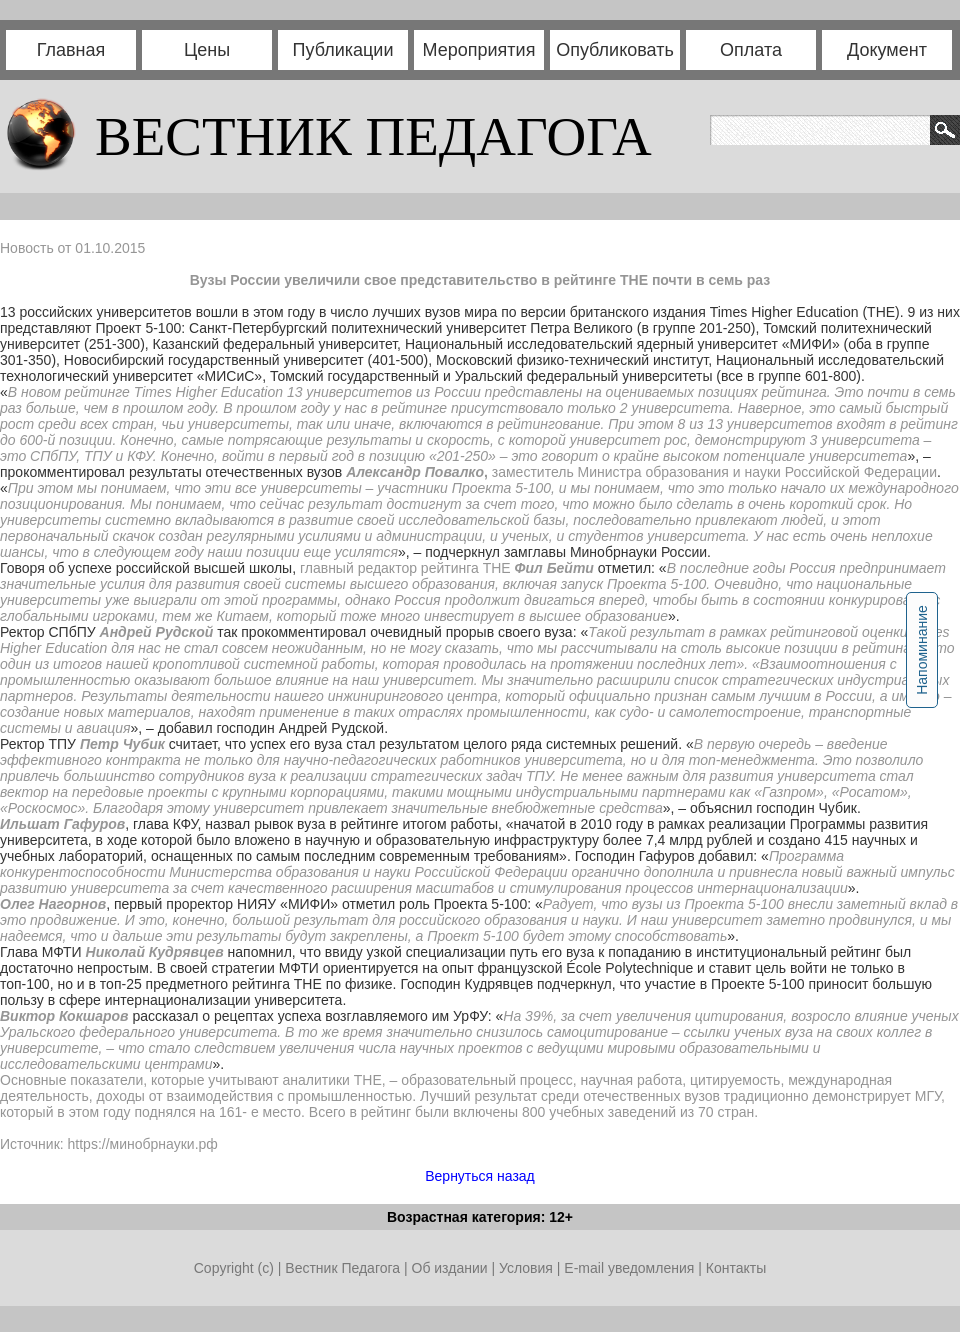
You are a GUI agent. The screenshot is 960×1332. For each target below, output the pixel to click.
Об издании (450, 1268)
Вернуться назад (480, 1176)
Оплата (751, 50)
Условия (528, 1268)
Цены (207, 50)
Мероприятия (479, 50)
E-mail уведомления (629, 1268)
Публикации (343, 50)
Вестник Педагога (344, 1268)
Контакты (736, 1268)
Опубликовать (615, 50)
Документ (887, 50)
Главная (71, 50)
